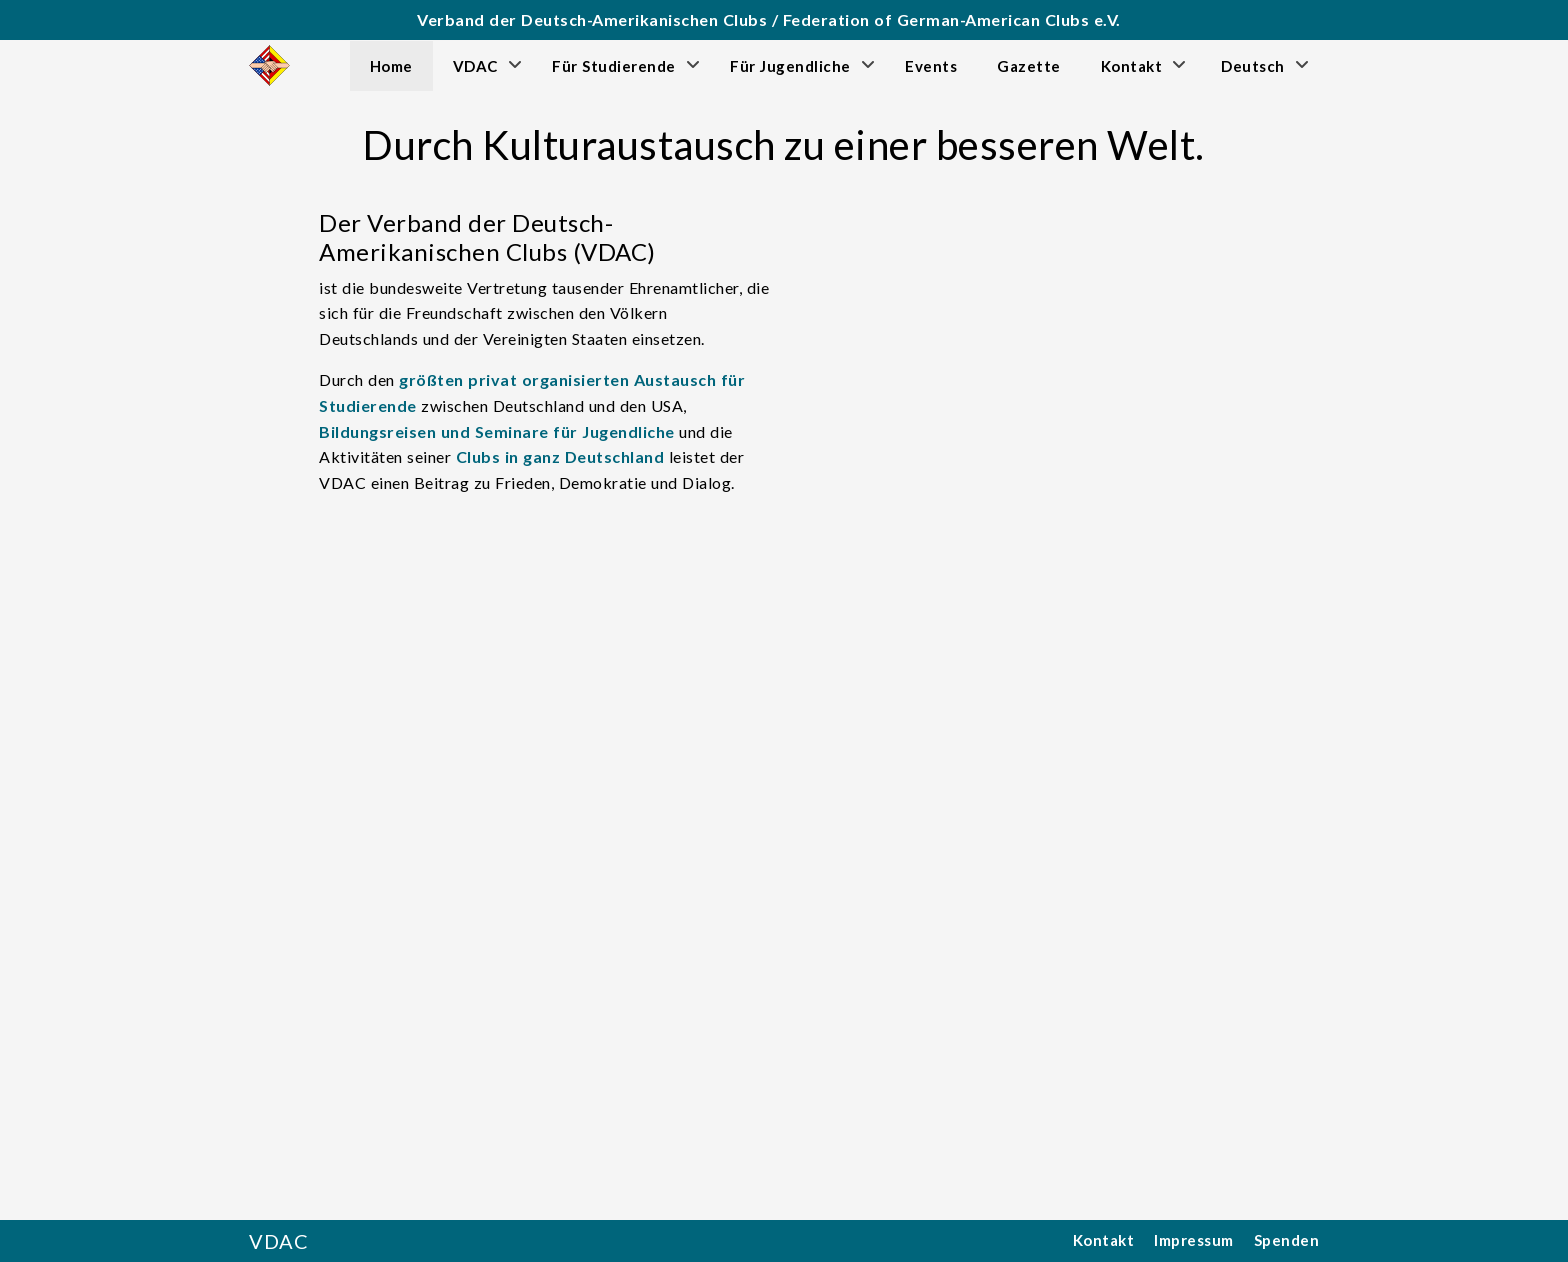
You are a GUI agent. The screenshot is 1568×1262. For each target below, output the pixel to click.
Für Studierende (614, 66)
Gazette (1029, 66)
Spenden (1287, 1240)
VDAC (475, 66)
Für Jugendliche (790, 66)
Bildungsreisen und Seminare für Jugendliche (497, 431)
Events (931, 66)
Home (391, 66)
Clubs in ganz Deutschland (560, 456)
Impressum (1194, 1240)
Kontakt (1132, 66)
